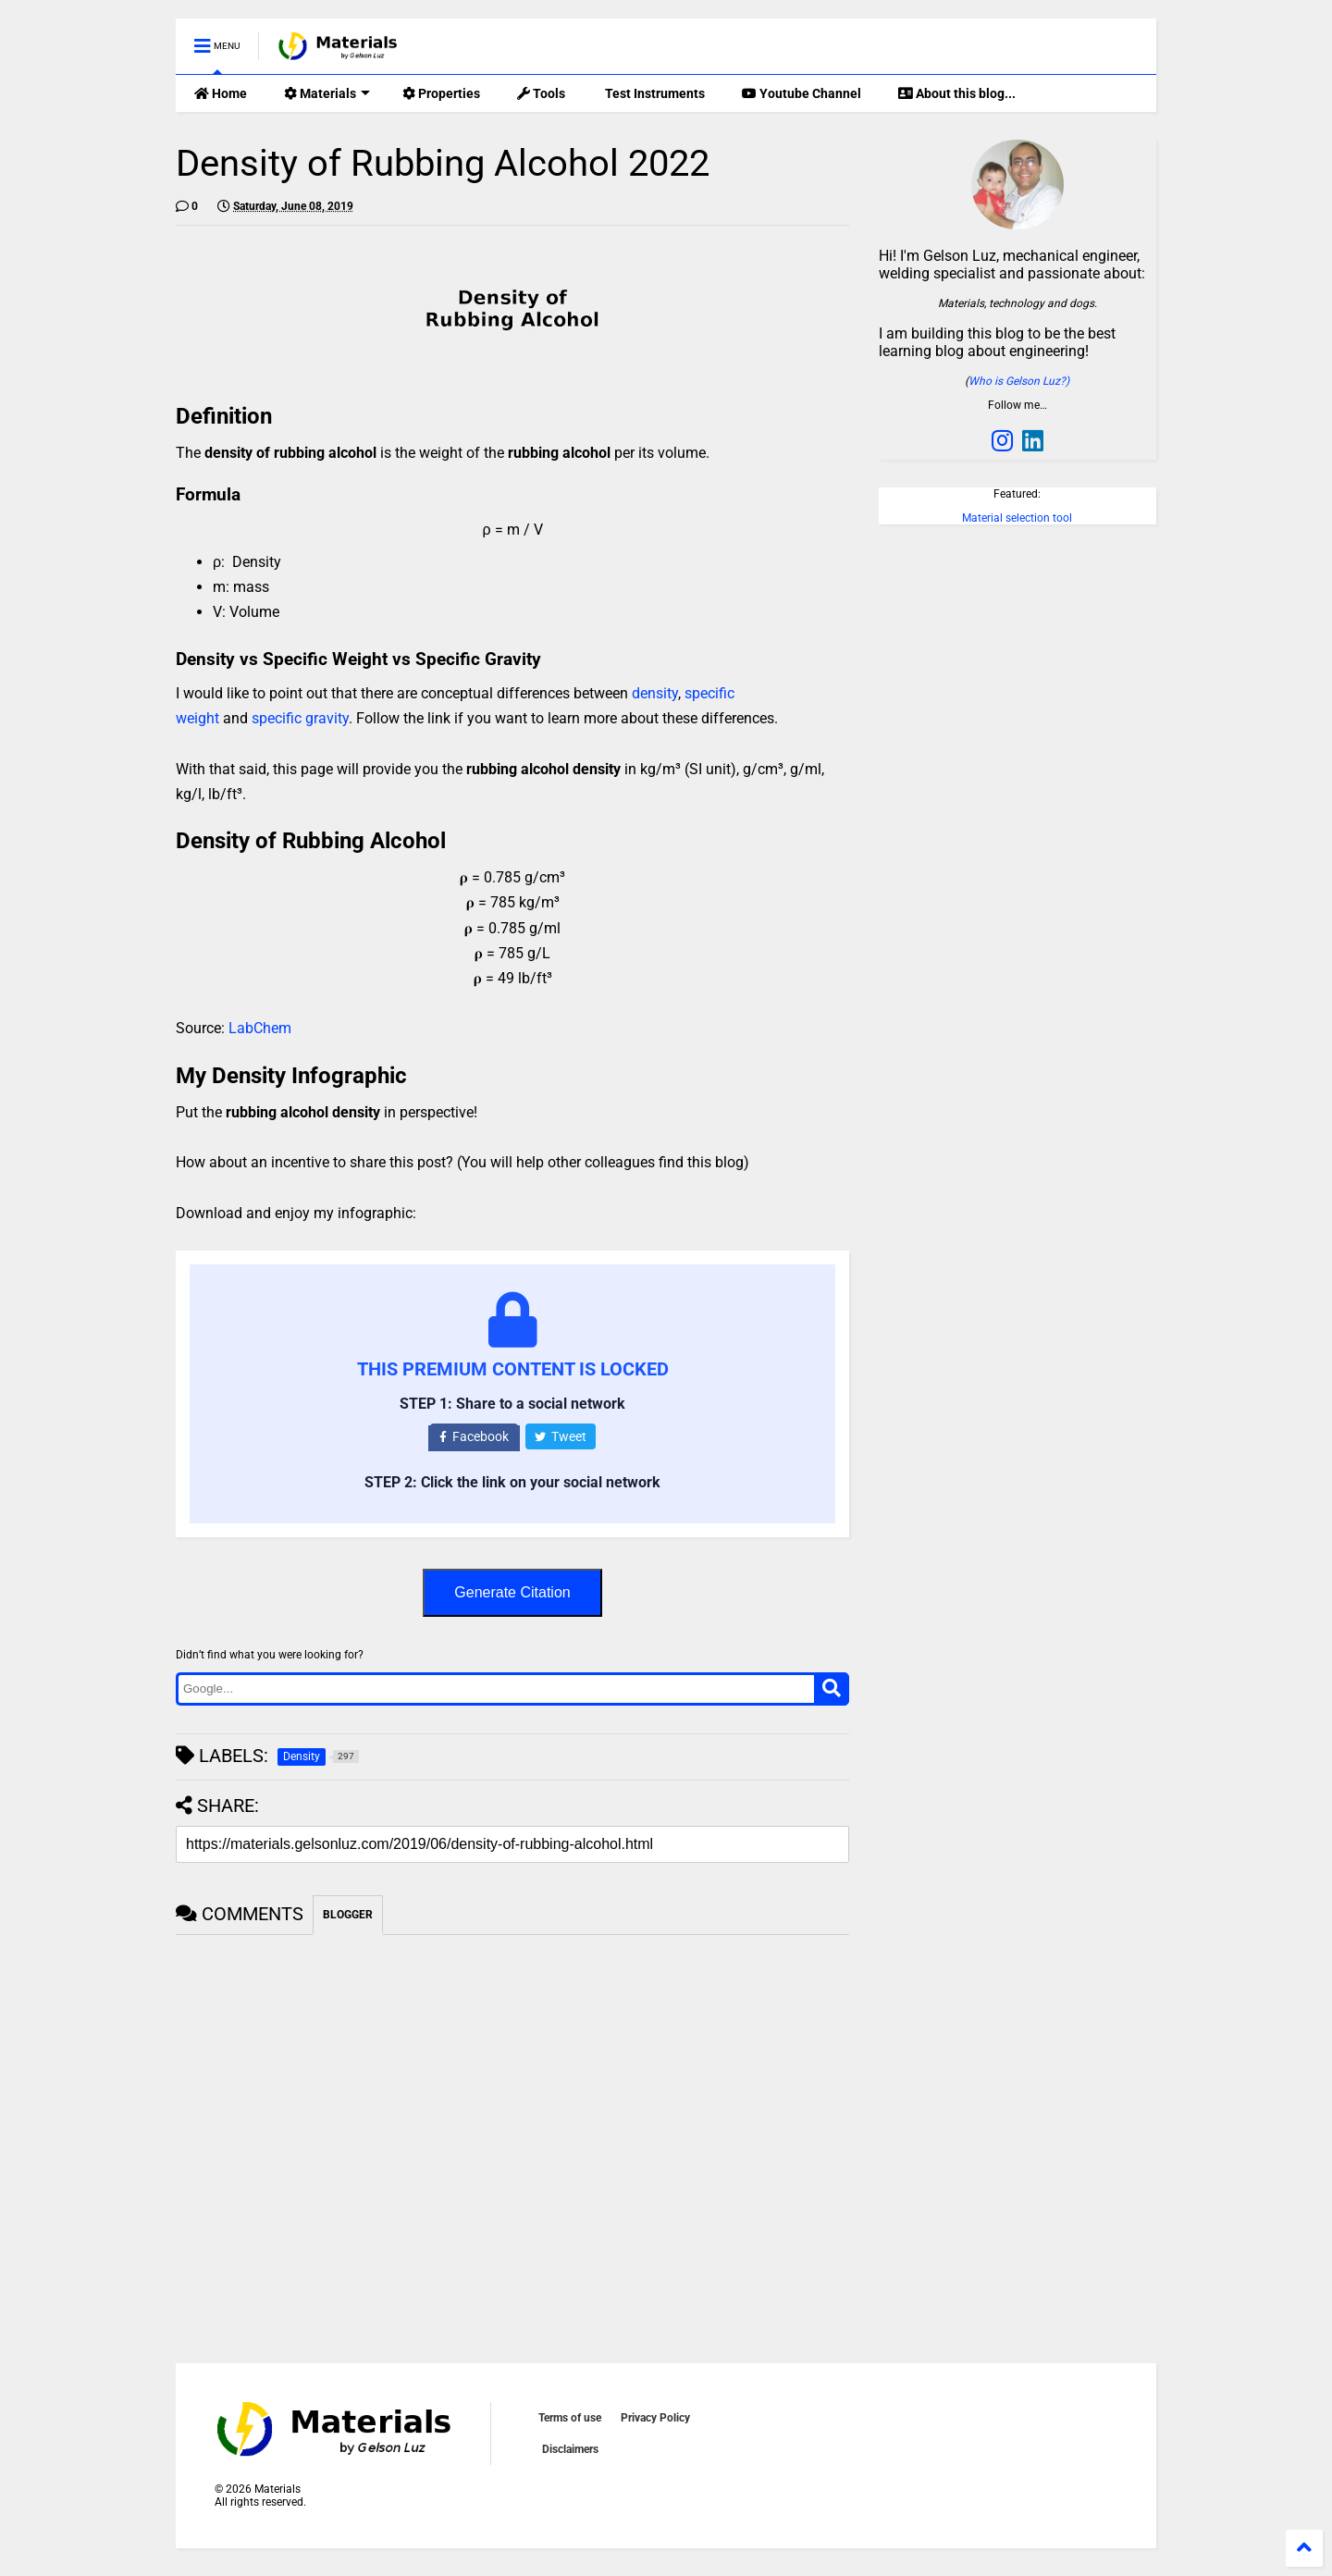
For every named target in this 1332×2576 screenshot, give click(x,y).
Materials (327, 93)
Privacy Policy (655, 2417)
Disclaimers (570, 2449)
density (655, 693)
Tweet (560, 1436)
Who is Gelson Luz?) (1018, 381)
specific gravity (300, 718)
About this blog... (957, 93)
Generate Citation (512, 1592)
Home (220, 93)
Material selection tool (1017, 518)
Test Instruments (653, 93)
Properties (441, 93)
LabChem (259, 1028)
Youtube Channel (801, 93)
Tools (541, 93)
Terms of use (569, 2417)
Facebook (474, 1436)
